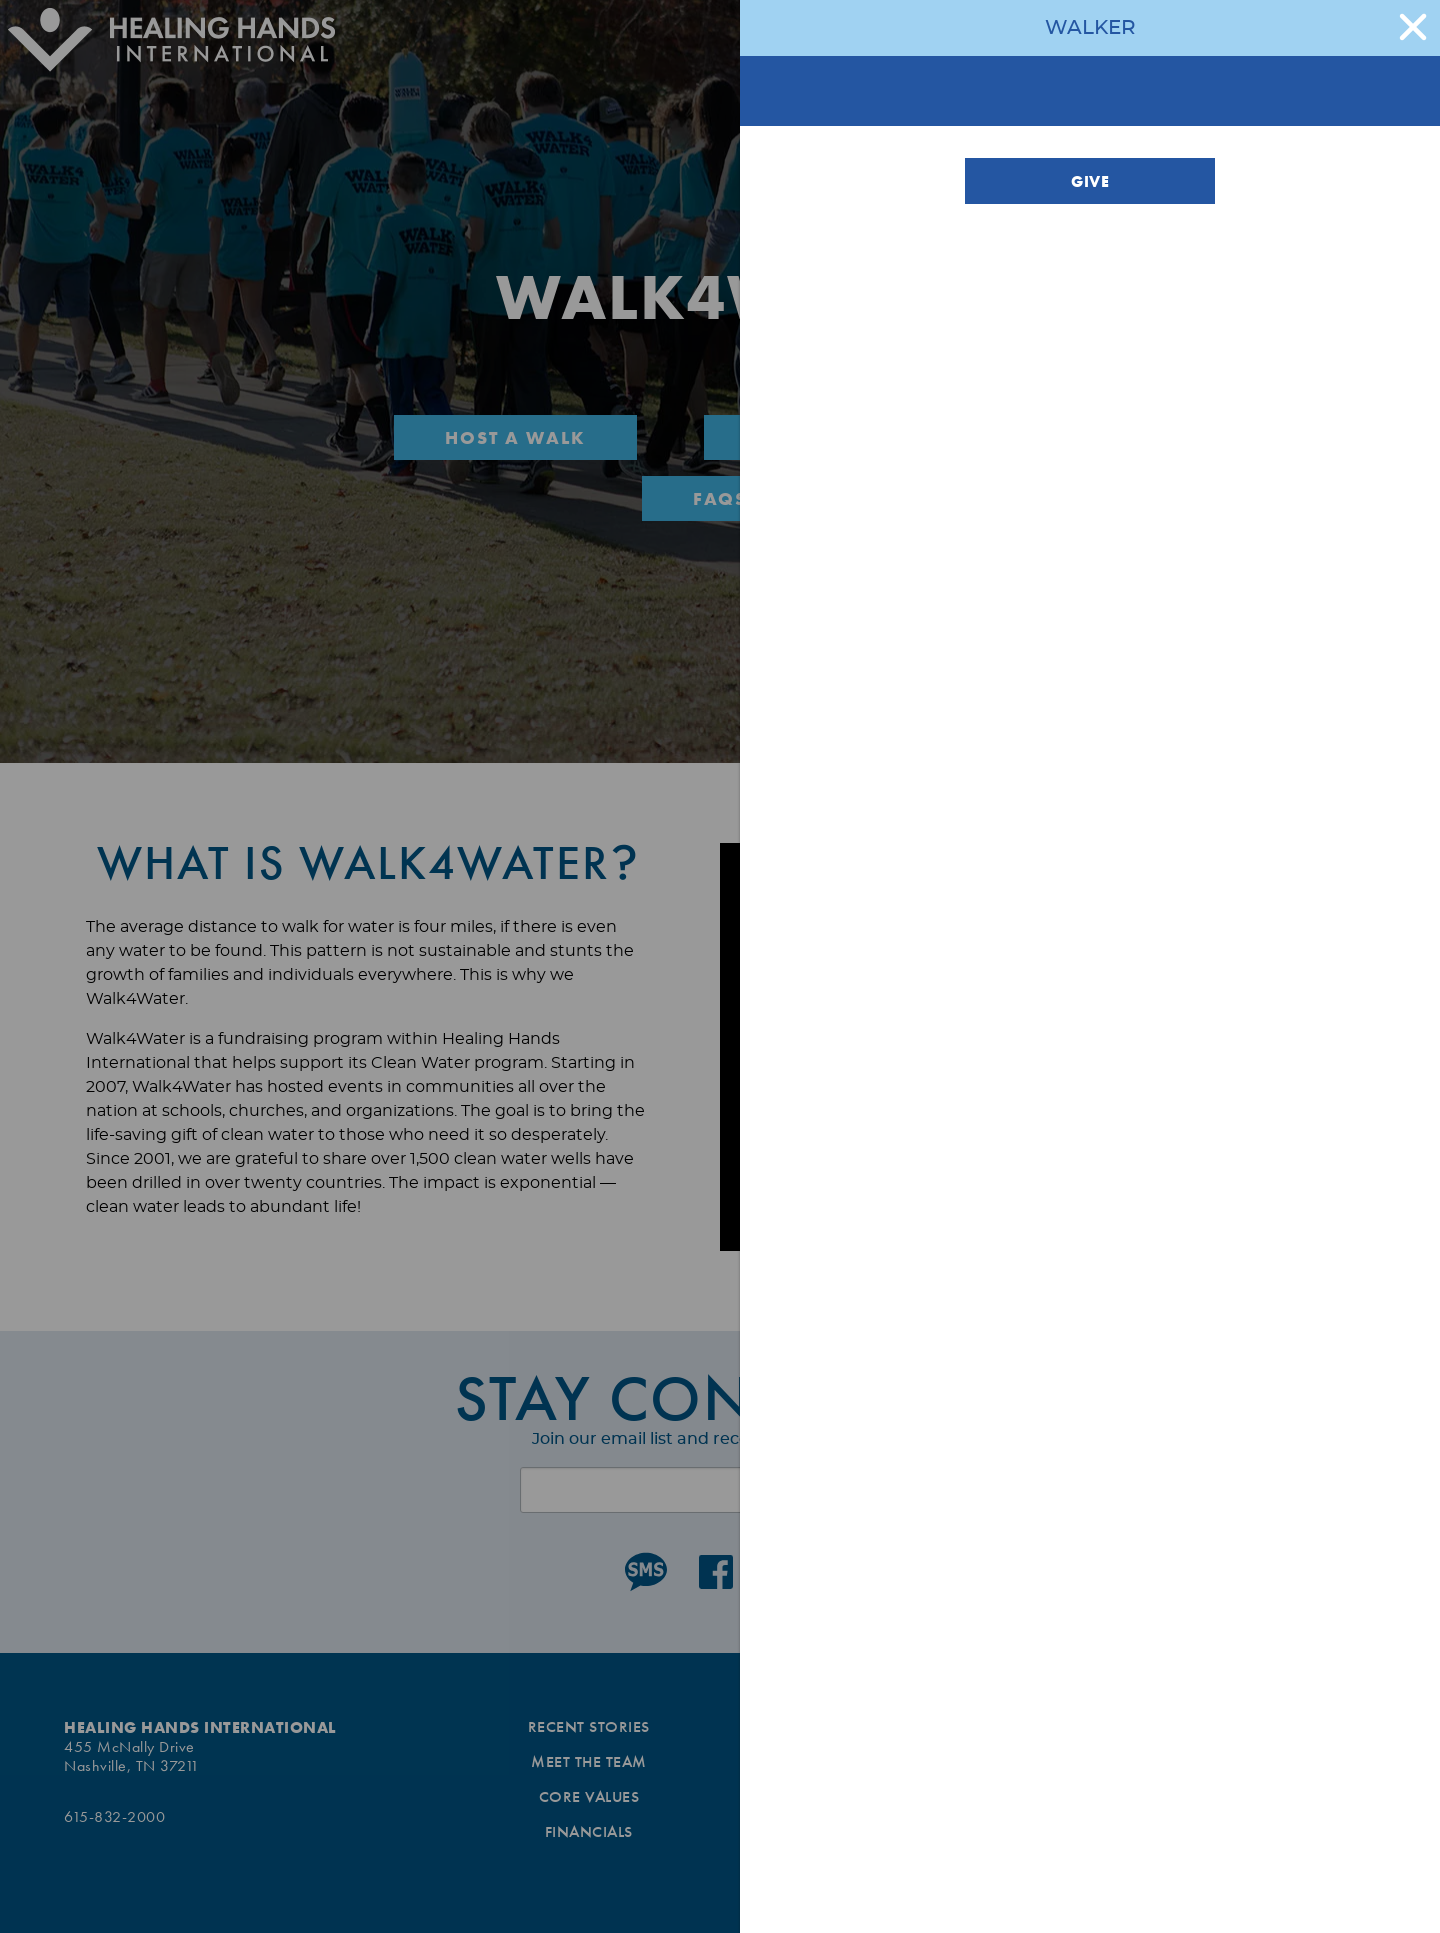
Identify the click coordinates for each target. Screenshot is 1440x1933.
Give (1090, 181)
